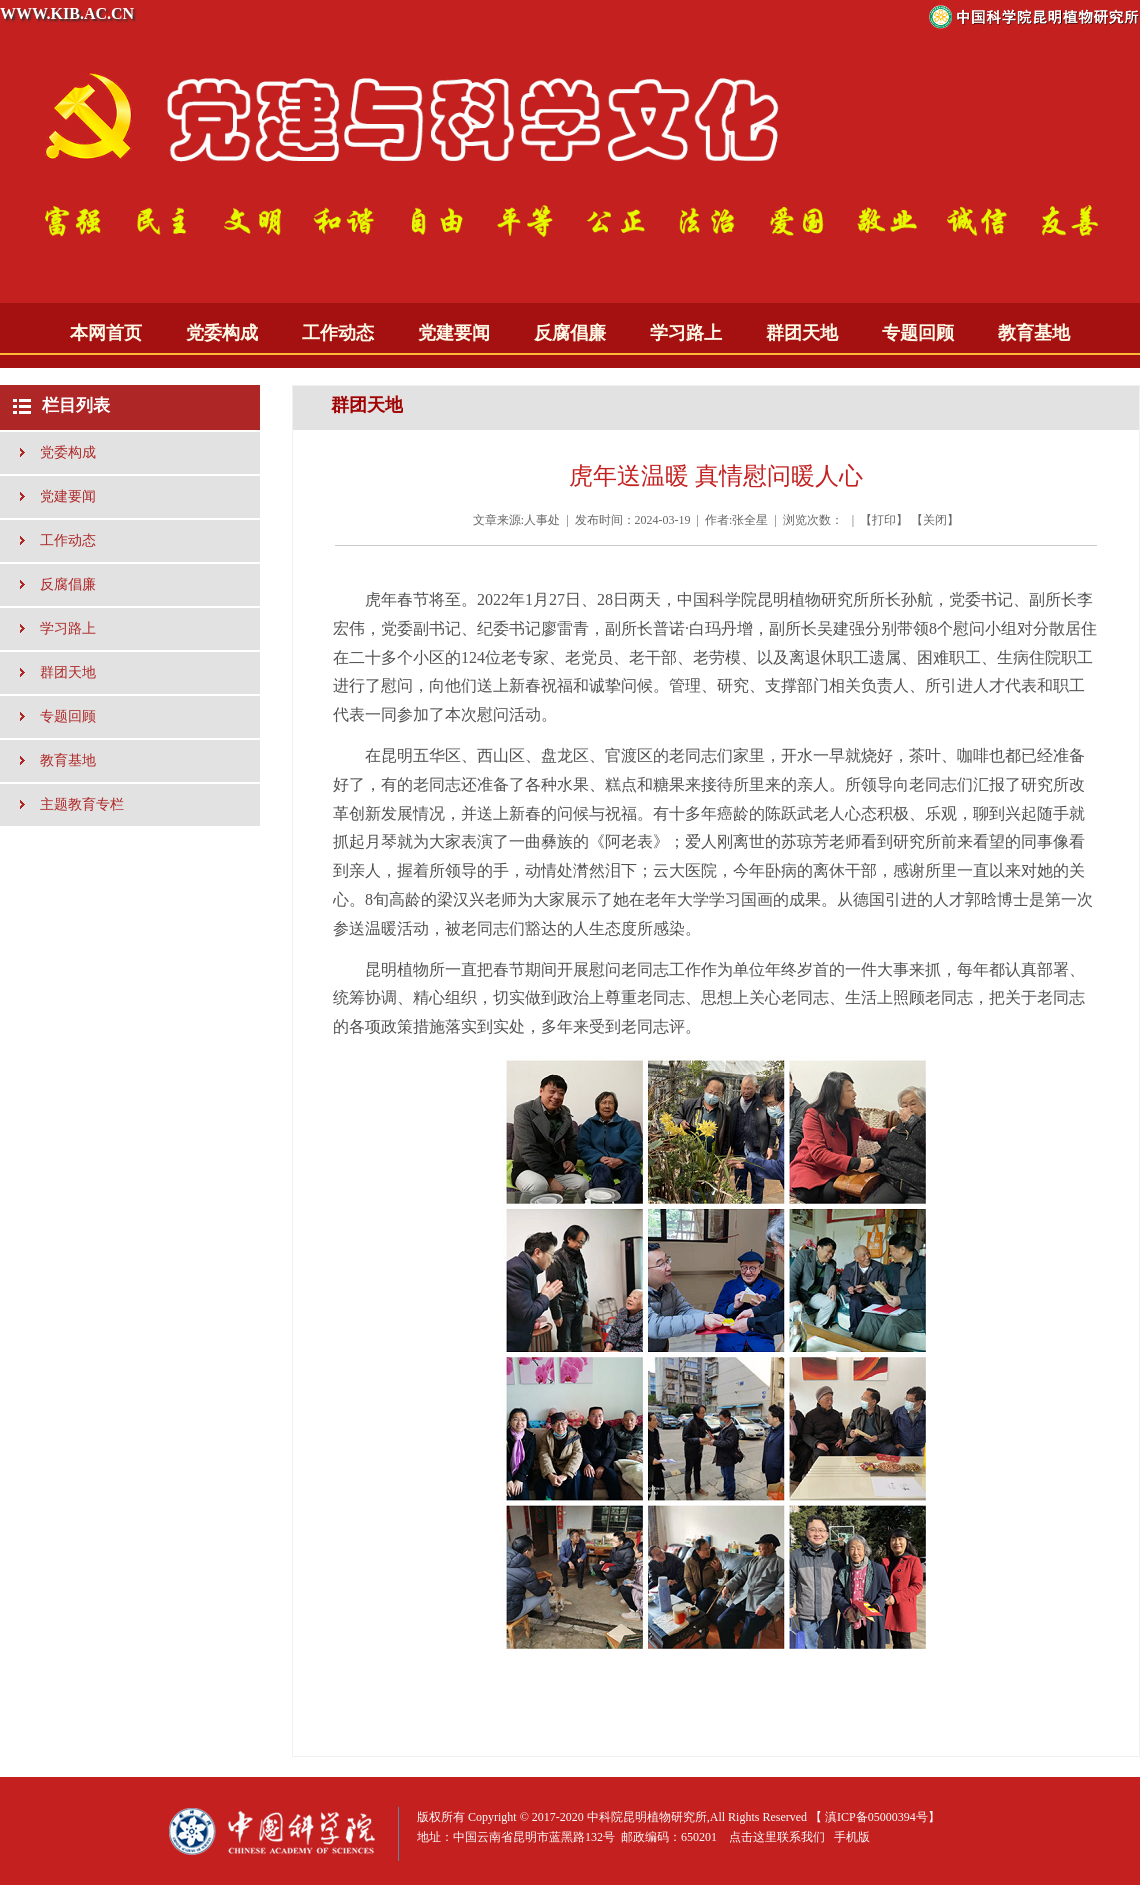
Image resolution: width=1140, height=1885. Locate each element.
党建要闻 (454, 333)
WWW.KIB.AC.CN (67, 13)
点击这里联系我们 (777, 1837)
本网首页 (106, 333)
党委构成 (222, 333)
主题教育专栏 (82, 804)
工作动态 (338, 333)
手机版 (852, 1837)
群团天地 (802, 333)
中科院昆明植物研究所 (647, 1817)
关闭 (935, 520)
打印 (884, 520)
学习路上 (686, 333)
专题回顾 (918, 333)
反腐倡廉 (570, 333)
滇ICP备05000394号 (876, 1817)
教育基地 (1034, 333)
